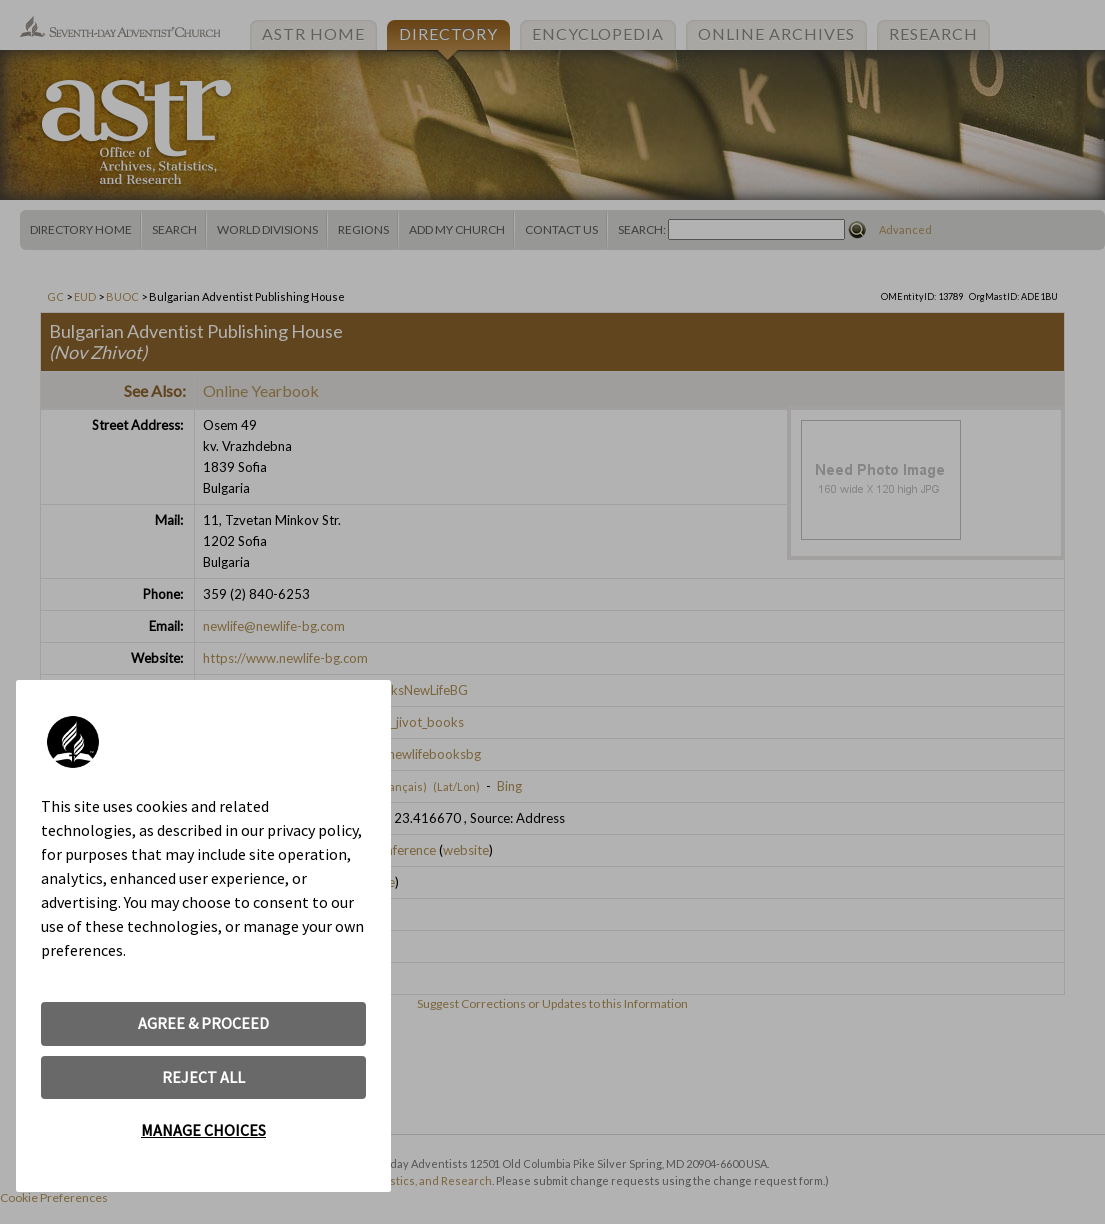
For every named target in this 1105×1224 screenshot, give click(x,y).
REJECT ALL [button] (203, 1077)
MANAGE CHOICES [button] (203, 1130)
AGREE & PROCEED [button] (203, 1023)
